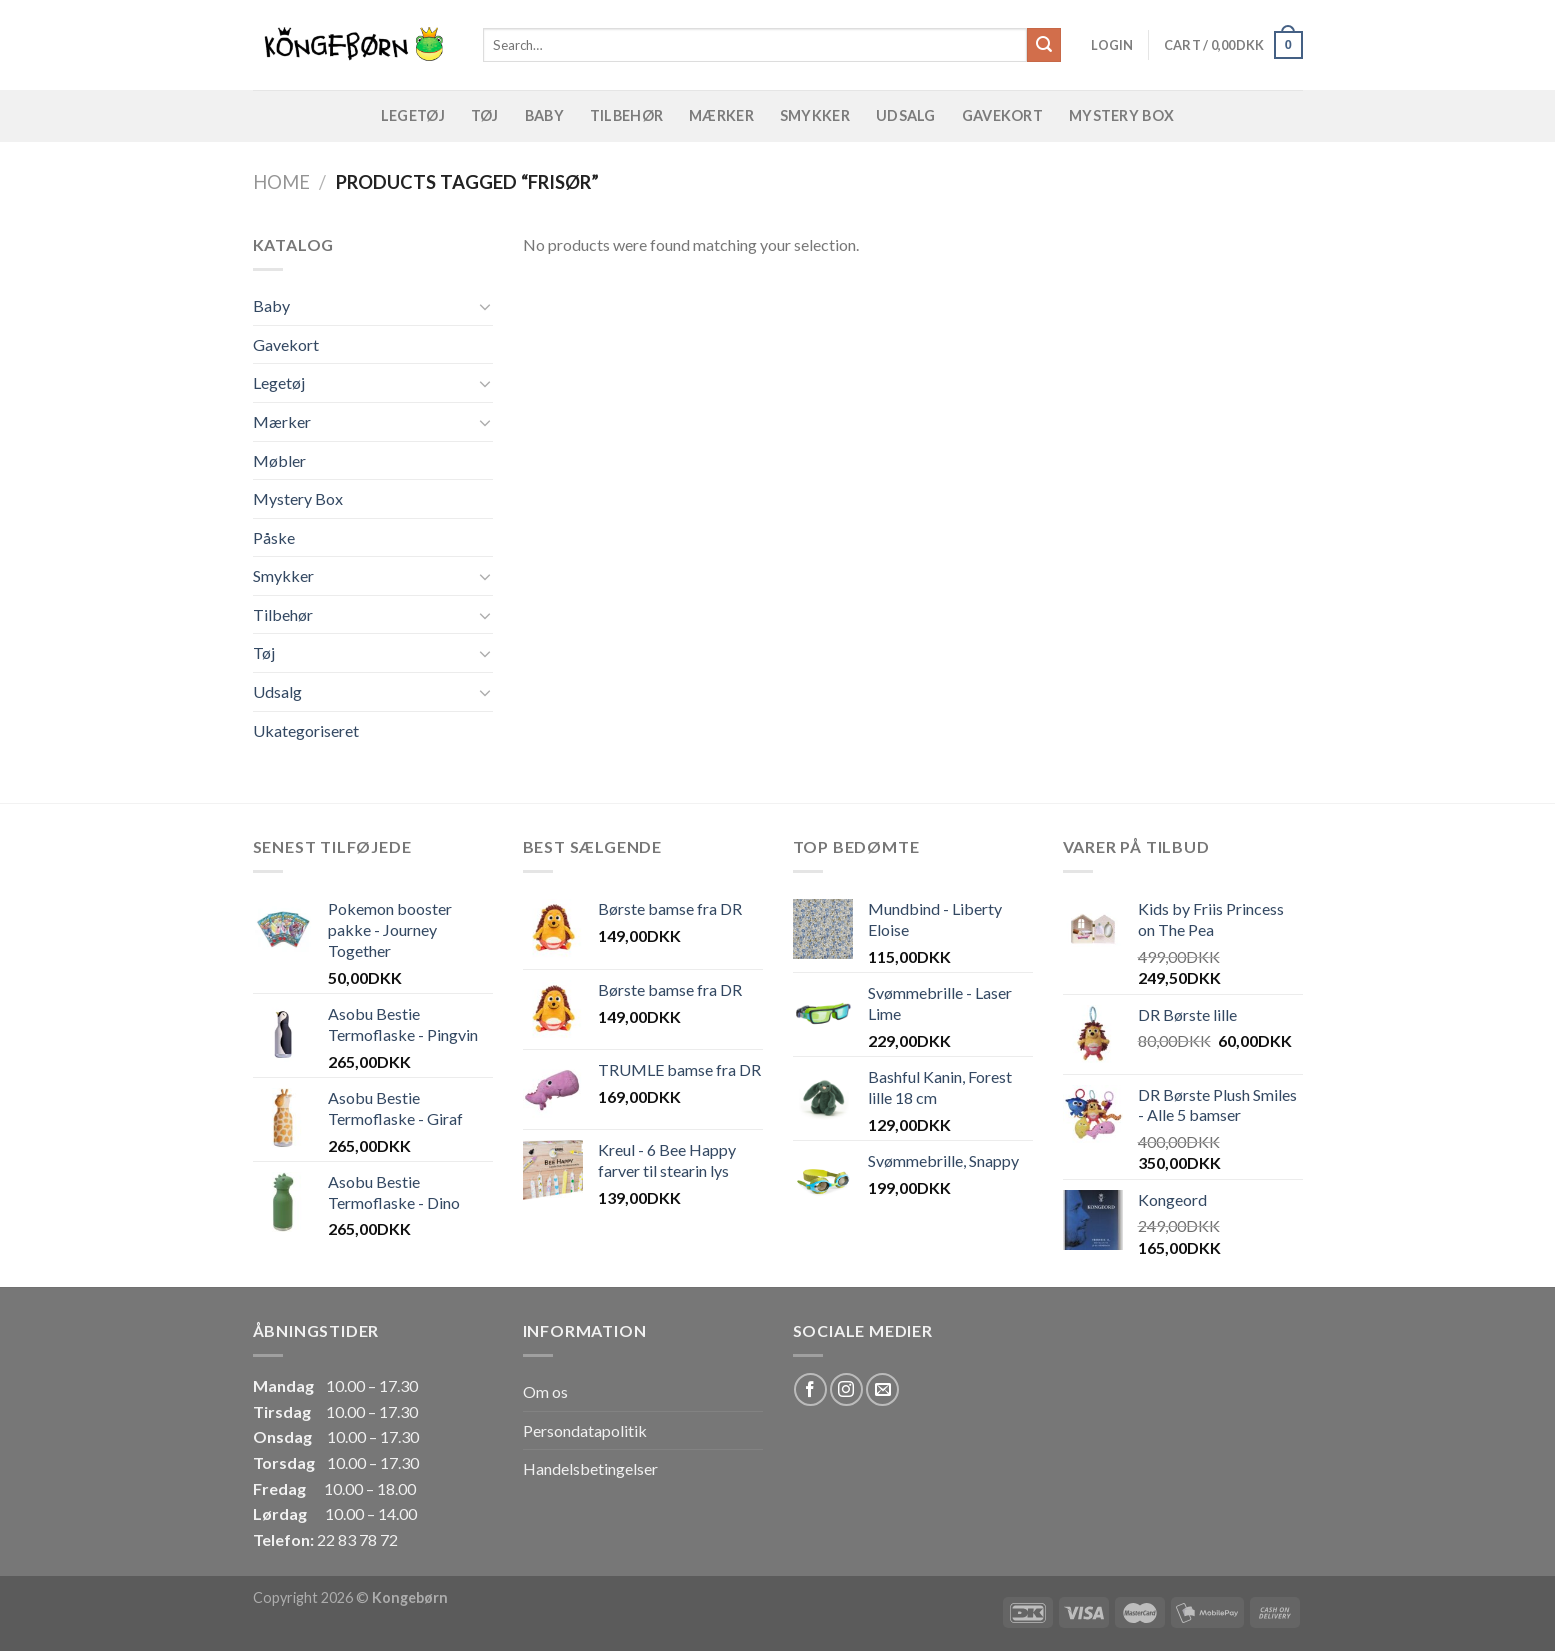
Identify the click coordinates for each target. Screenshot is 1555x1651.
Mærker (721, 115)
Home (281, 182)
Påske (274, 537)
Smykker (815, 115)
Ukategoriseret (306, 730)
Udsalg (906, 115)
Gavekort (1002, 115)
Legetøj (413, 115)
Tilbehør (626, 115)
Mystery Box (1121, 115)
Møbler (279, 460)
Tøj (485, 115)
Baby (544, 115)
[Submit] (1044, 45)
